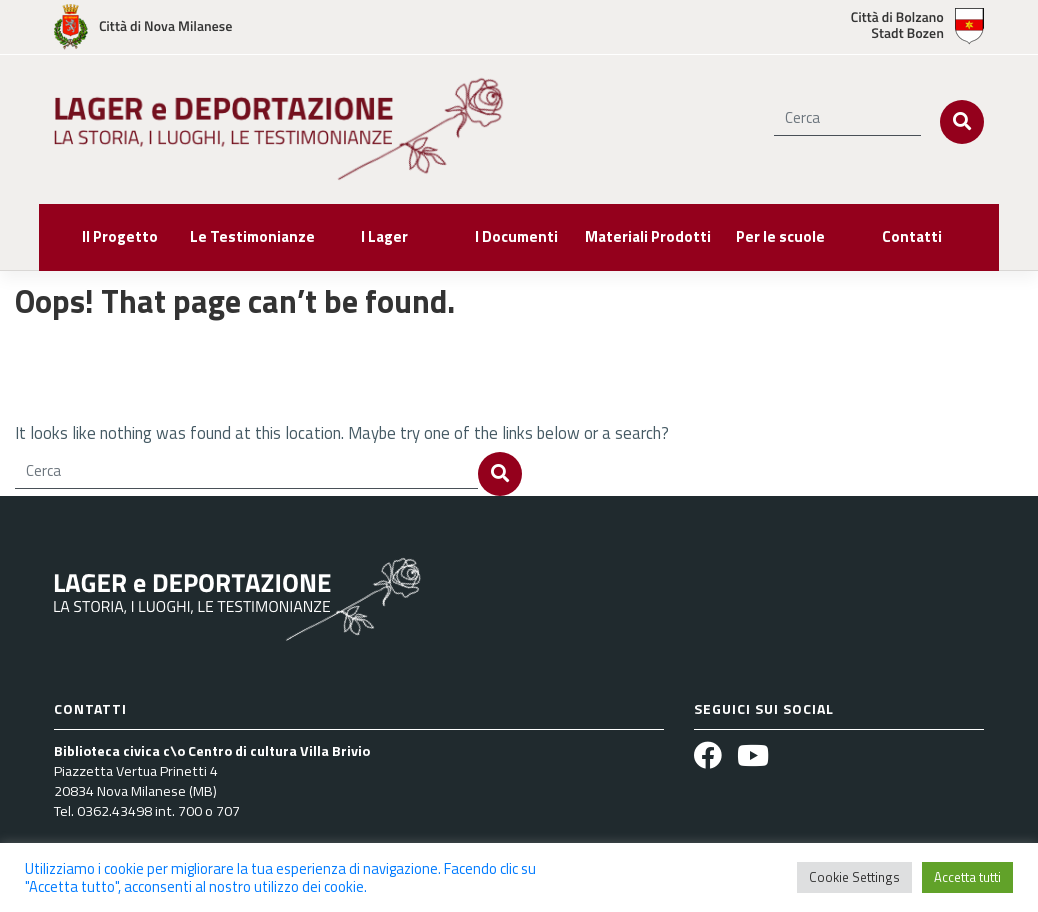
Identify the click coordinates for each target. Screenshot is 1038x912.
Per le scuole (780, 236)
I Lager (384, 236)
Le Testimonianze (252, 236)
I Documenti (516, 236)
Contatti (912, 236)
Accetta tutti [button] (967, 877)
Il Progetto (120, 236)
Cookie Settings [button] (854, 877)
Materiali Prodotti (648, 236)
